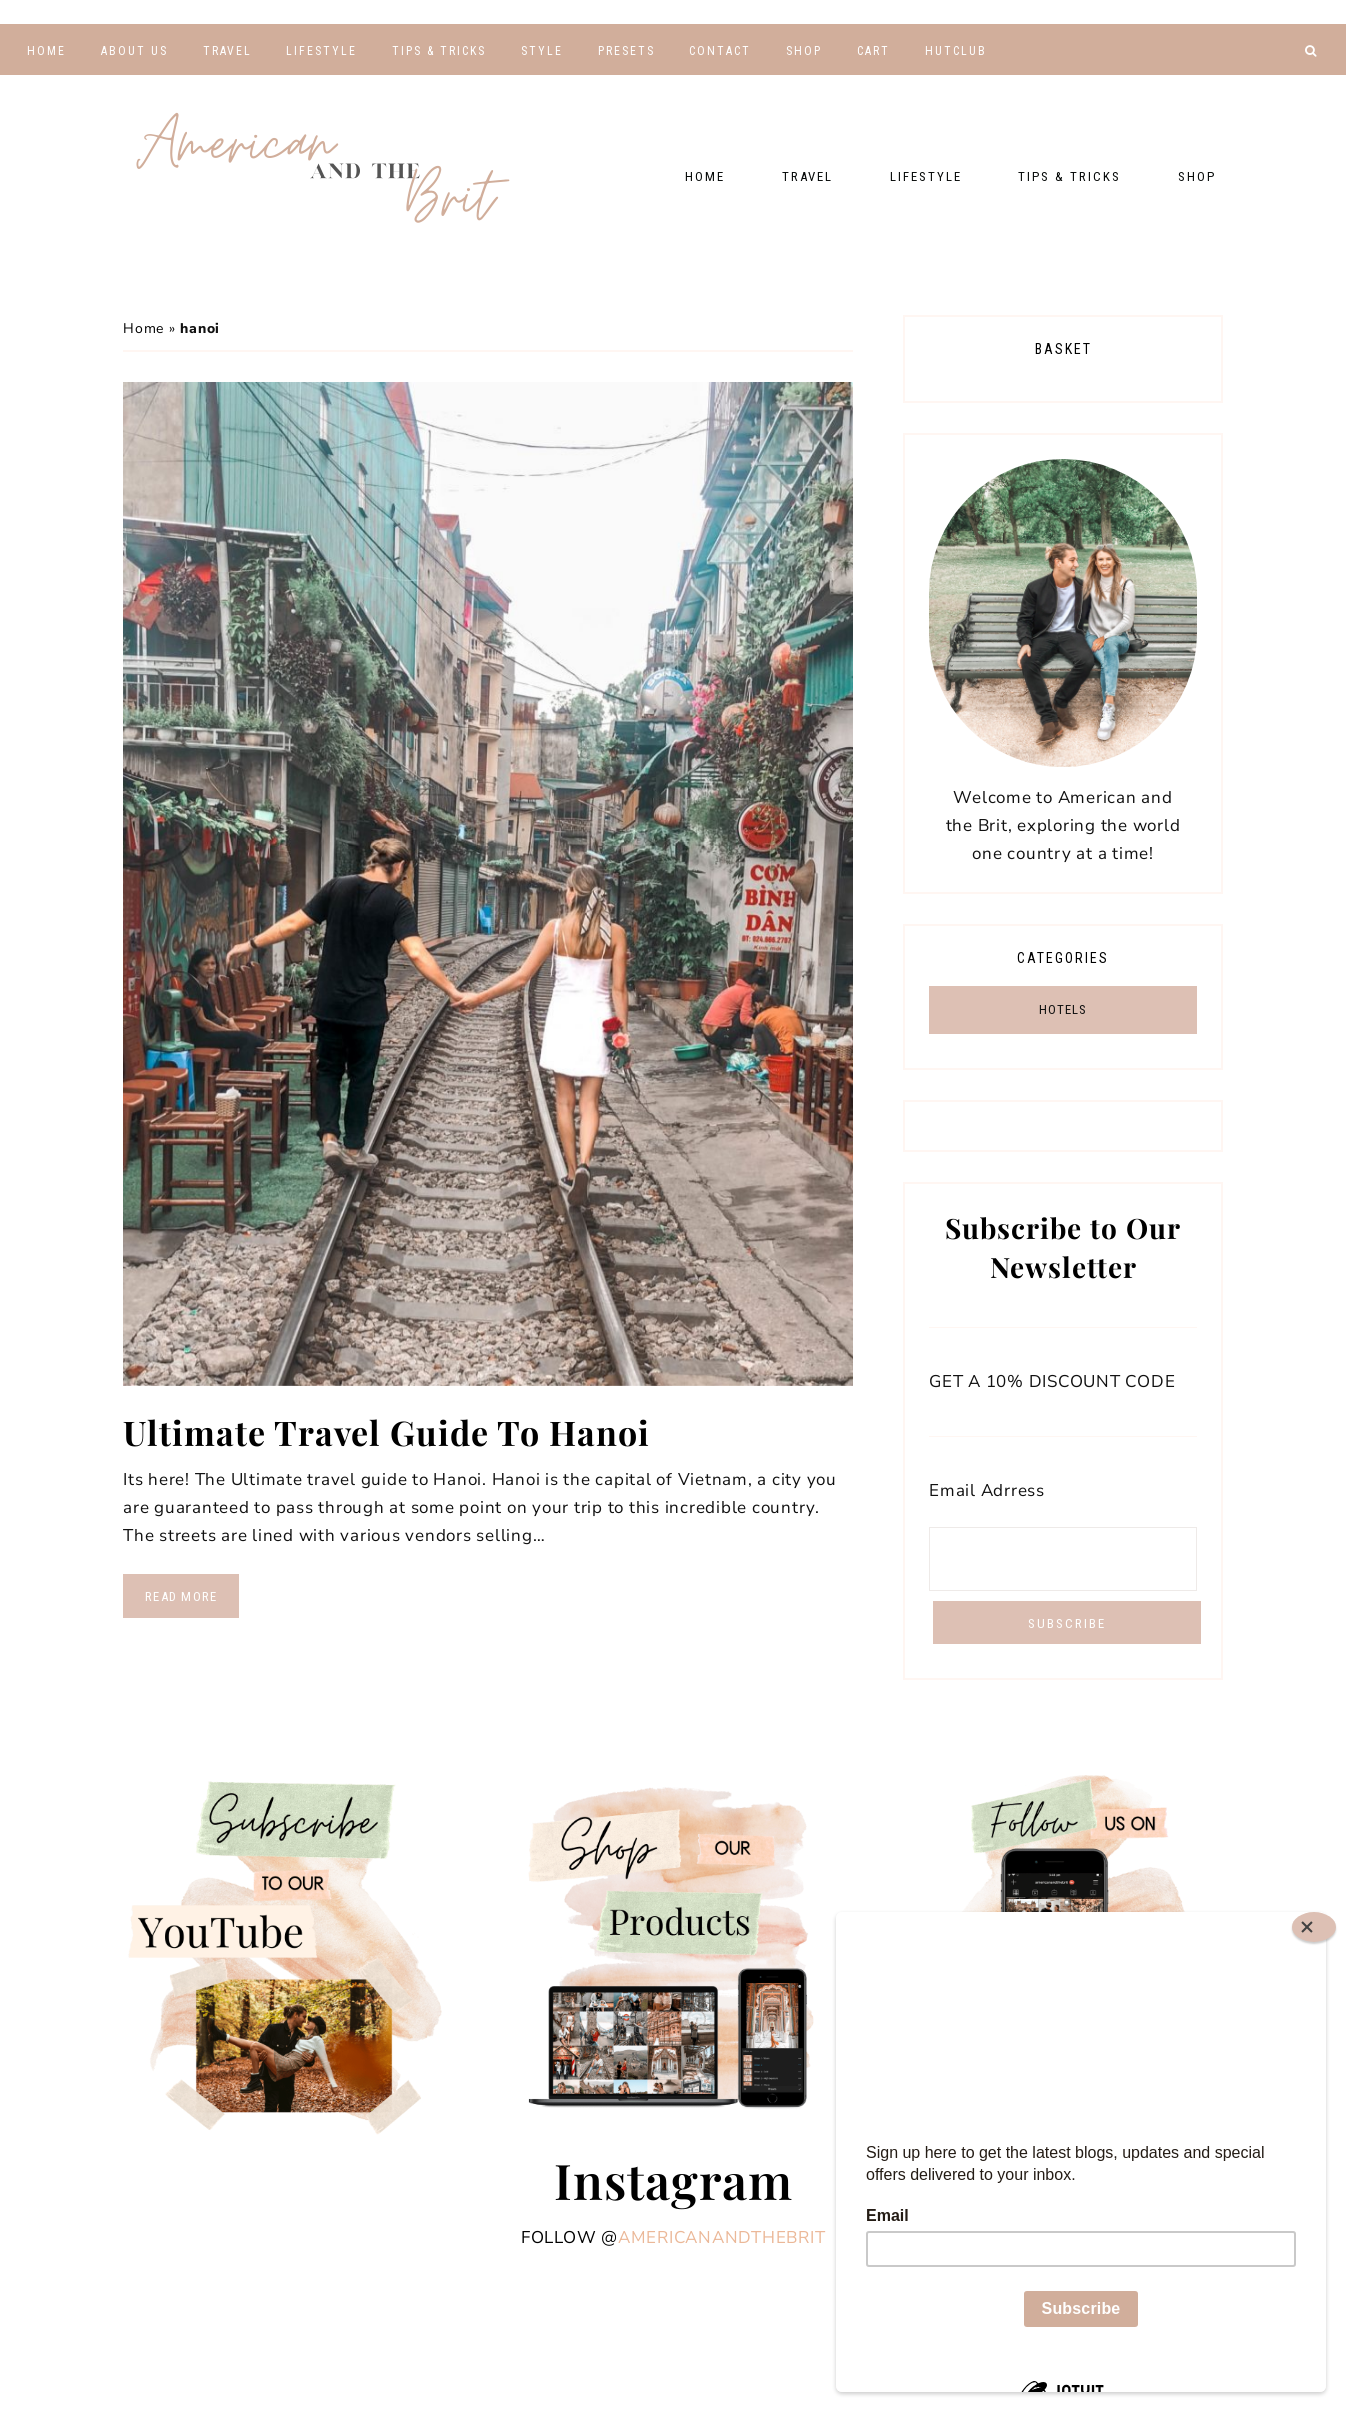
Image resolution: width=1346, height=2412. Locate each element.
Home (143, 328)
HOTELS (1063, 1009)
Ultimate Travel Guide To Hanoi (386, 1432)
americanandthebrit (722, 2237)
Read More (181, 1596)
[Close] (1314, 1927)
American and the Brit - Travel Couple (323, 170)
